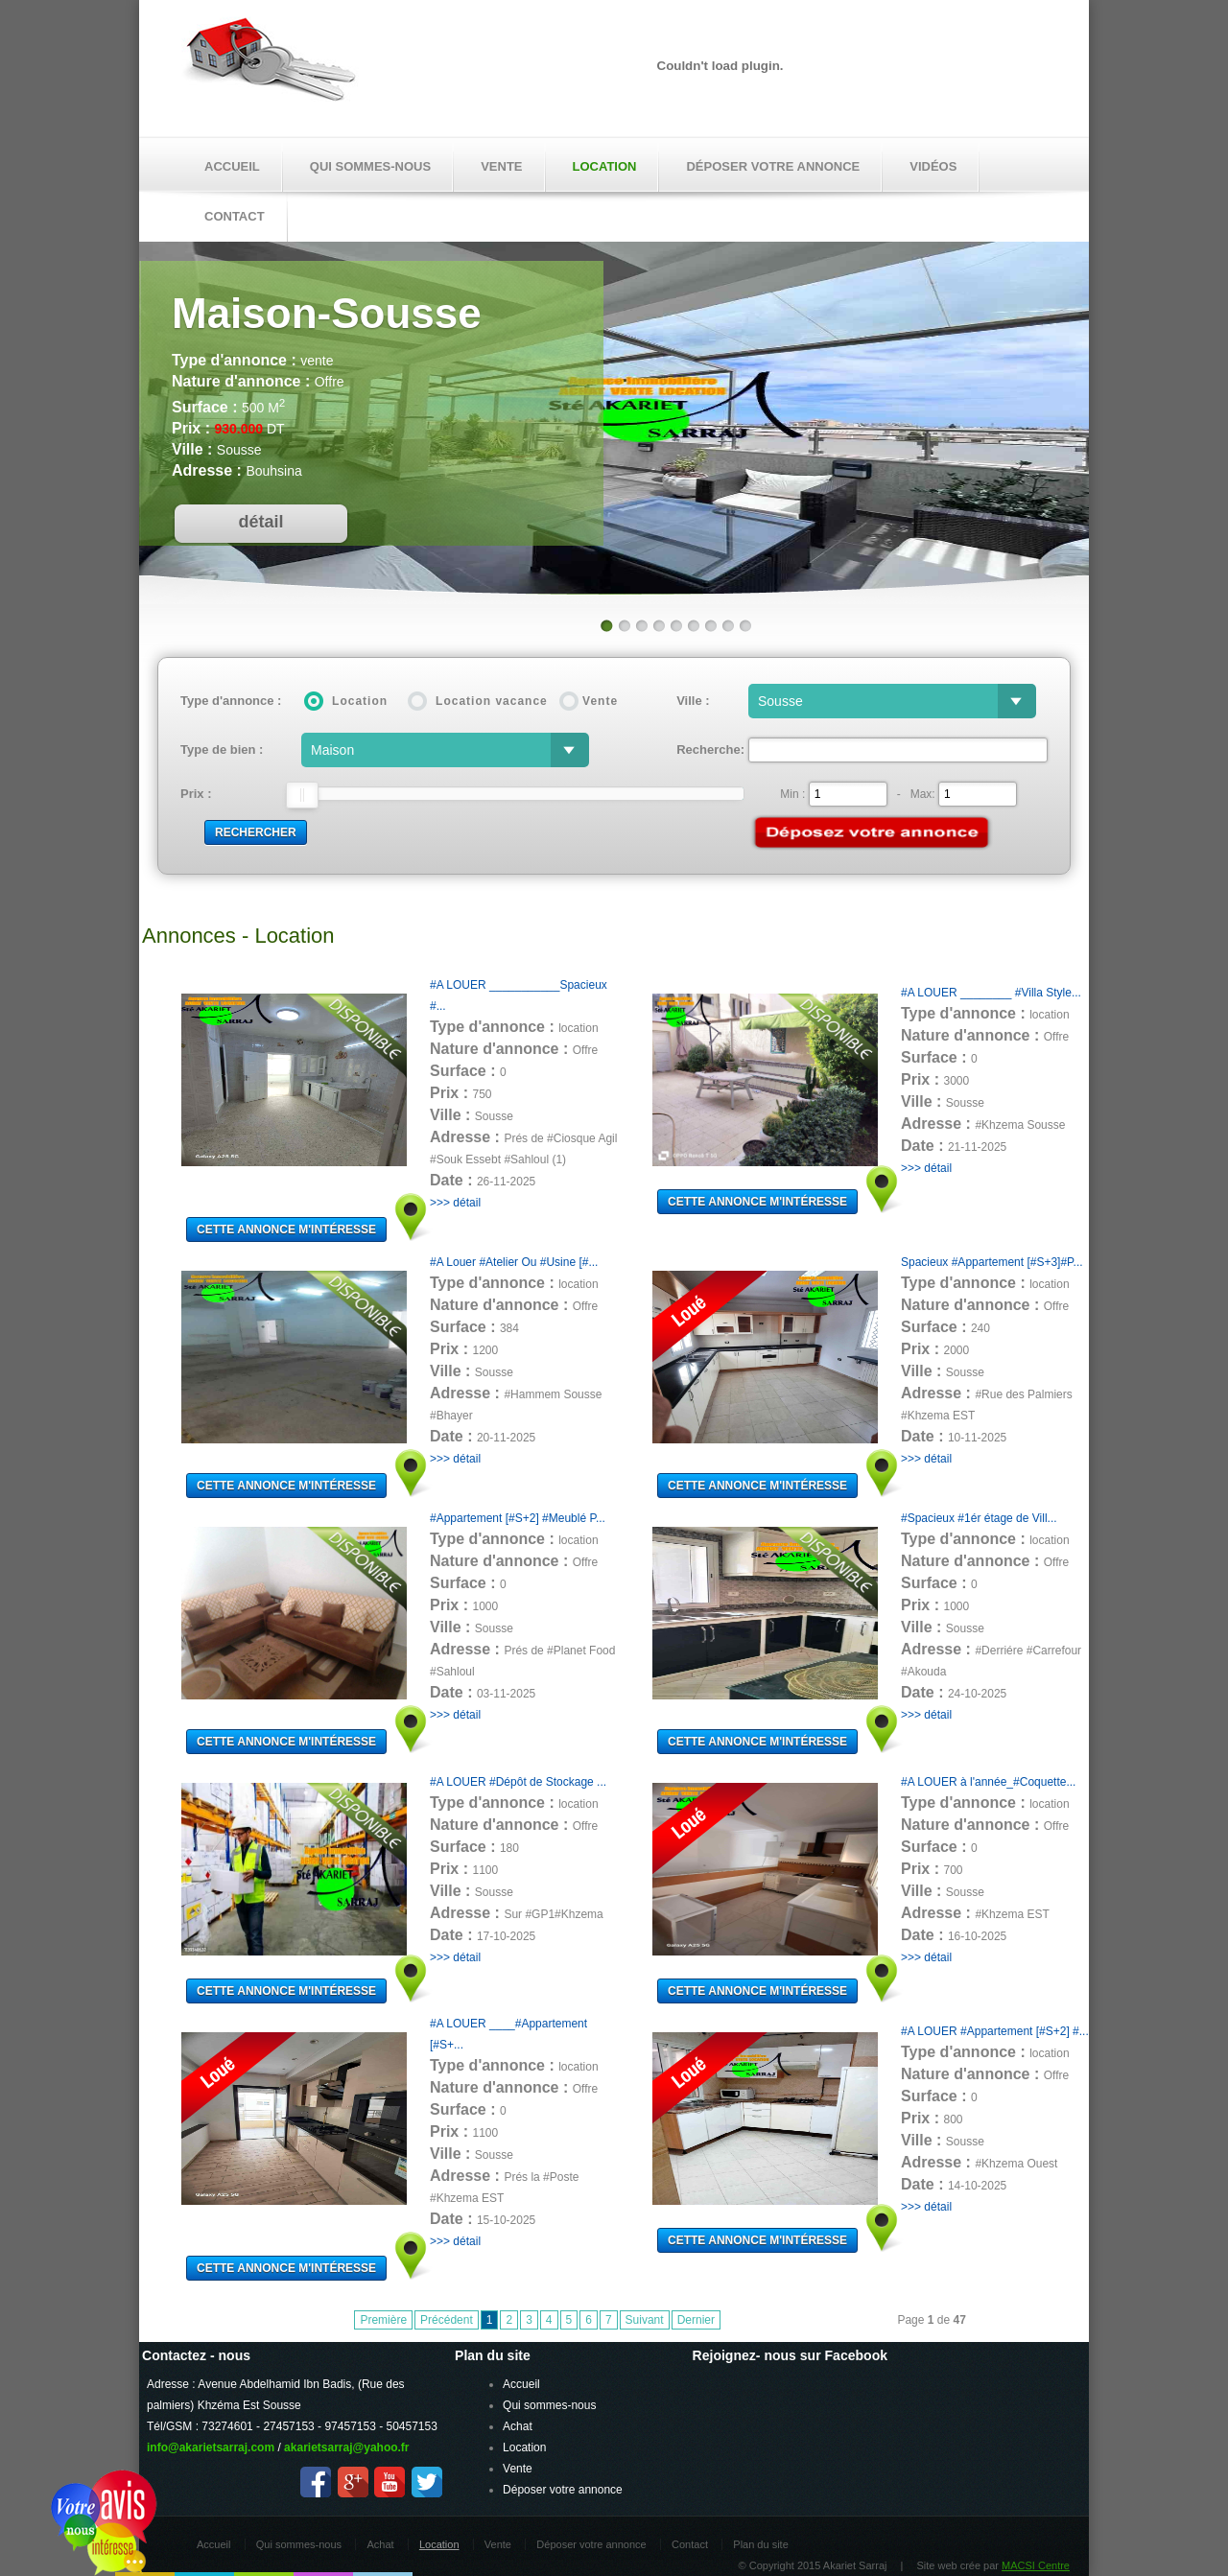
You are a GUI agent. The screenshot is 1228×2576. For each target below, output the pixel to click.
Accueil (232, 166)
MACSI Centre (1036, 2565)
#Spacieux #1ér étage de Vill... (979, 1518)
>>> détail (455, 1202)
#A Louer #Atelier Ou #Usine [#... (514, 1262)
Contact (690, 2544)
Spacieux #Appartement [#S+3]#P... (992, 1262)
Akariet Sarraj (270, 65)
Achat (517, 2426)
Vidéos (932, 166)
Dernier (696, 2320)
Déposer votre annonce (773, 166)
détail (260, 521)
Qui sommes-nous (370, 166)
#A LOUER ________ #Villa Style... (991, 992)
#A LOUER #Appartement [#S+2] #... (995, 2031)
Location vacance (492, 701)
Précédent (446, 2320)
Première (383, 2320)
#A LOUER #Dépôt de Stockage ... (518, 1782)
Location (605, 166)
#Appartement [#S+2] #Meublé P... (517, 1518)
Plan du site (760, 2544)
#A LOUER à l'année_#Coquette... (988, 1782)
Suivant (645, 2320)
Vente (501, 166)
